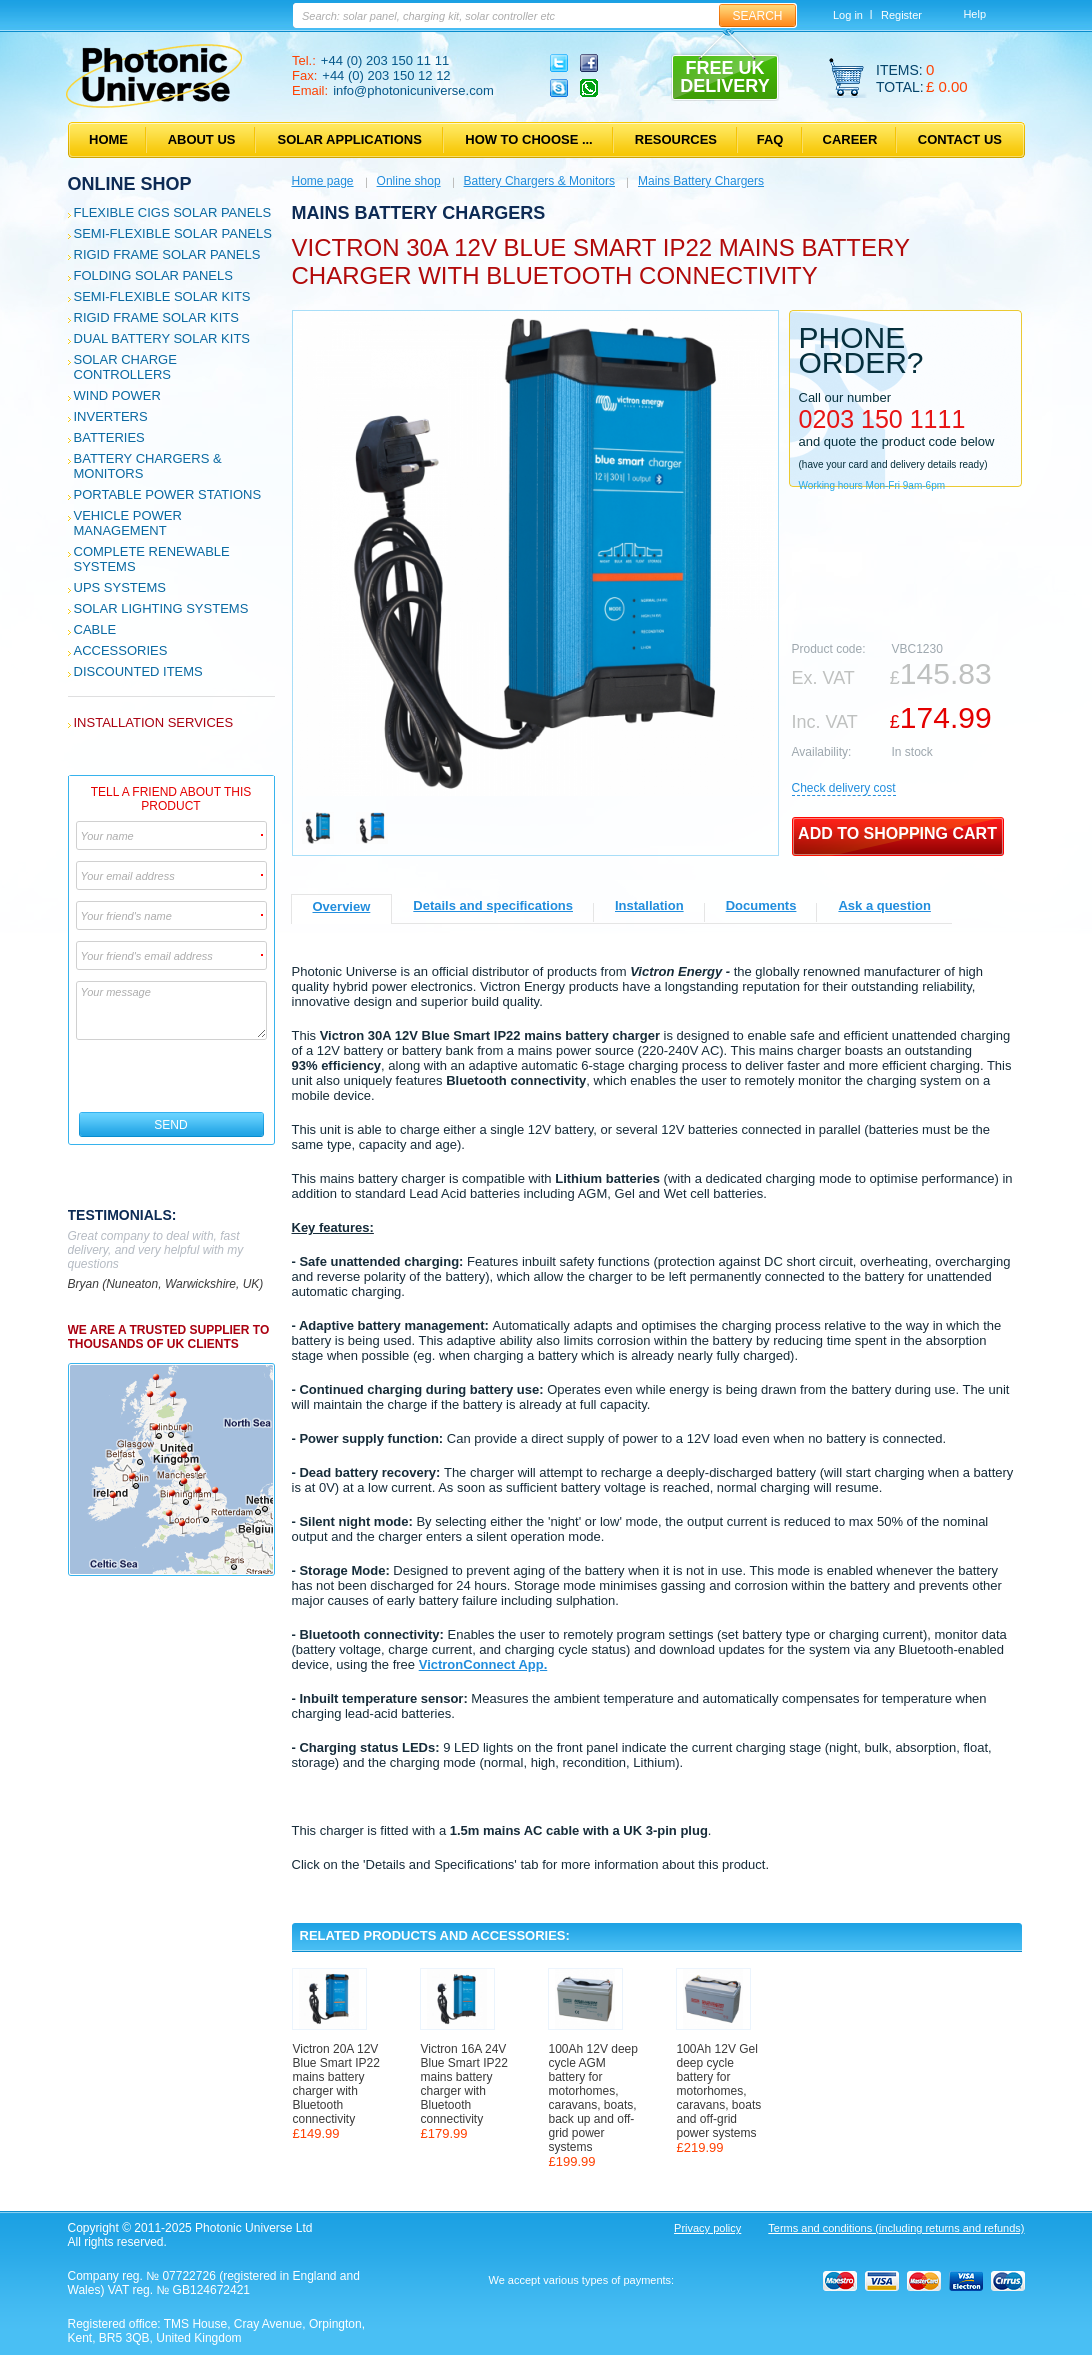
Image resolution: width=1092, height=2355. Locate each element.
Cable (95, 629)
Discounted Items (138, 671)
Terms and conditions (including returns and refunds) (896, 2228)
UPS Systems (120, 587)
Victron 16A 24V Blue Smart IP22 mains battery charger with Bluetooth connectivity (464, 2084)
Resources (676, 139)
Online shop (130, 184)
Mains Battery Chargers (701, 181)
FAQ (770, 139)
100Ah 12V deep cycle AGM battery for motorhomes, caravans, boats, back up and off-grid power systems (593, 2098)
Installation (649, 905)
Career (850, 139)
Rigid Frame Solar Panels (167, 254)
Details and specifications (493, 905)
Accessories (121, 650)
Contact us (960, 139)
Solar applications (350, 139)
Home (108, 139)
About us (202, 139)
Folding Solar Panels (153, 275)
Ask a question (884, 905)
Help (974, 14)
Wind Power (117, 395)
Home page (323, 181)
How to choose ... (528, 139)
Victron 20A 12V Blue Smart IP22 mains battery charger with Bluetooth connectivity (336, 2084)
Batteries (109, 437)
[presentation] (172, 1076)
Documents (761, 905)
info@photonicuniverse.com (413, 90)
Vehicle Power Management (128, 523)
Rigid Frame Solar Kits (156, 317)
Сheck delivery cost (844, 788)
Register (901, 15)
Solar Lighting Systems (161, 608)
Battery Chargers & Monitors (539, 181)
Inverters (111, 416)
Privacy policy (707, 2228)
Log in (848, 15)
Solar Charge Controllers (125, 367)
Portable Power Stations (168, 494)
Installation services (154, 722)
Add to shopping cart (897, 833)
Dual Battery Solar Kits (162, 338)
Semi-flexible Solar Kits (162, 296)
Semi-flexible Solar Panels (173, 233)
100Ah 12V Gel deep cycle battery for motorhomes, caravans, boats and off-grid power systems (719, 2091)
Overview (342, 906)
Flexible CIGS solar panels (173, 212)
